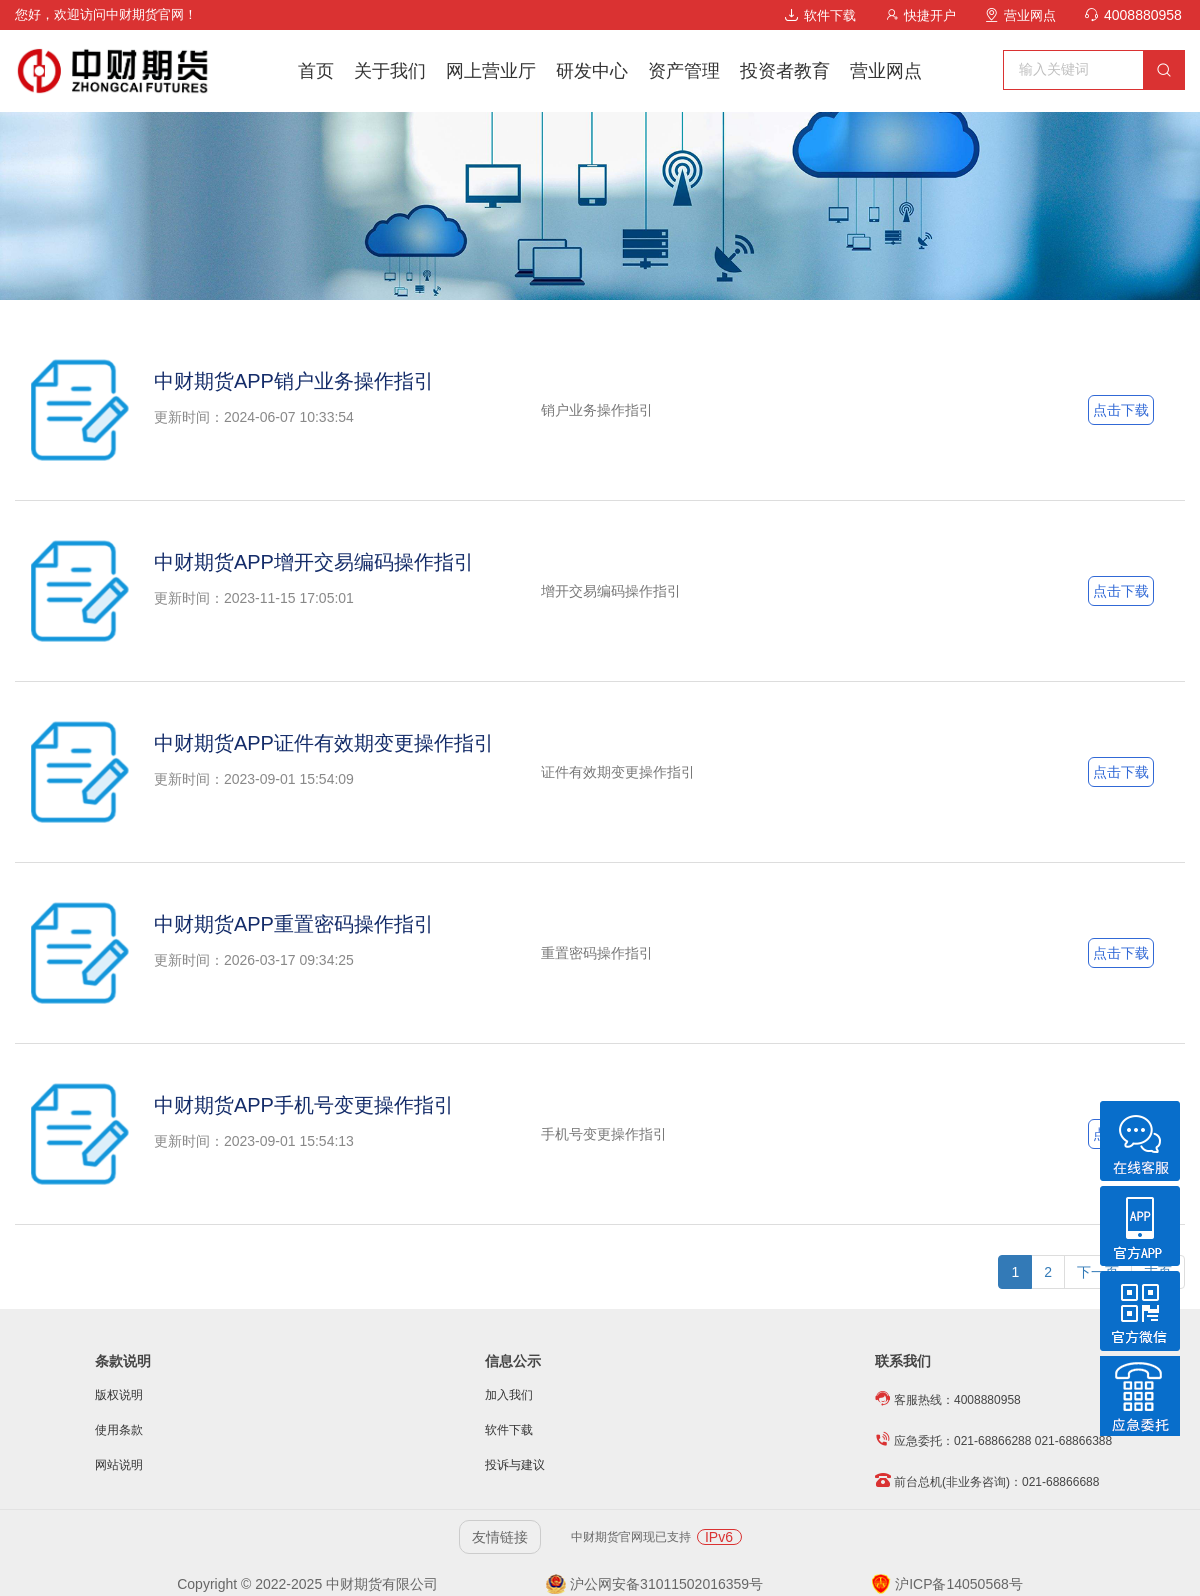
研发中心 (592, 71)
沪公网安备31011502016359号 (654, 1584)
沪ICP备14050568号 (947, 1584)
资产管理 (684, 71)
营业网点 (1020, 15)
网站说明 (119, 1465)
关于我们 (390, 71)
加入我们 (509, 1395)
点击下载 (1121, 410)
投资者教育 (785, 71)
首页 (316, 71)
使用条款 (119, 1430)
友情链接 (500, 1537)
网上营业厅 (491, 71)
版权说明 (119, 1395)
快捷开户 (920, 15)
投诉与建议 (515, 1465)
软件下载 (820, 15)
